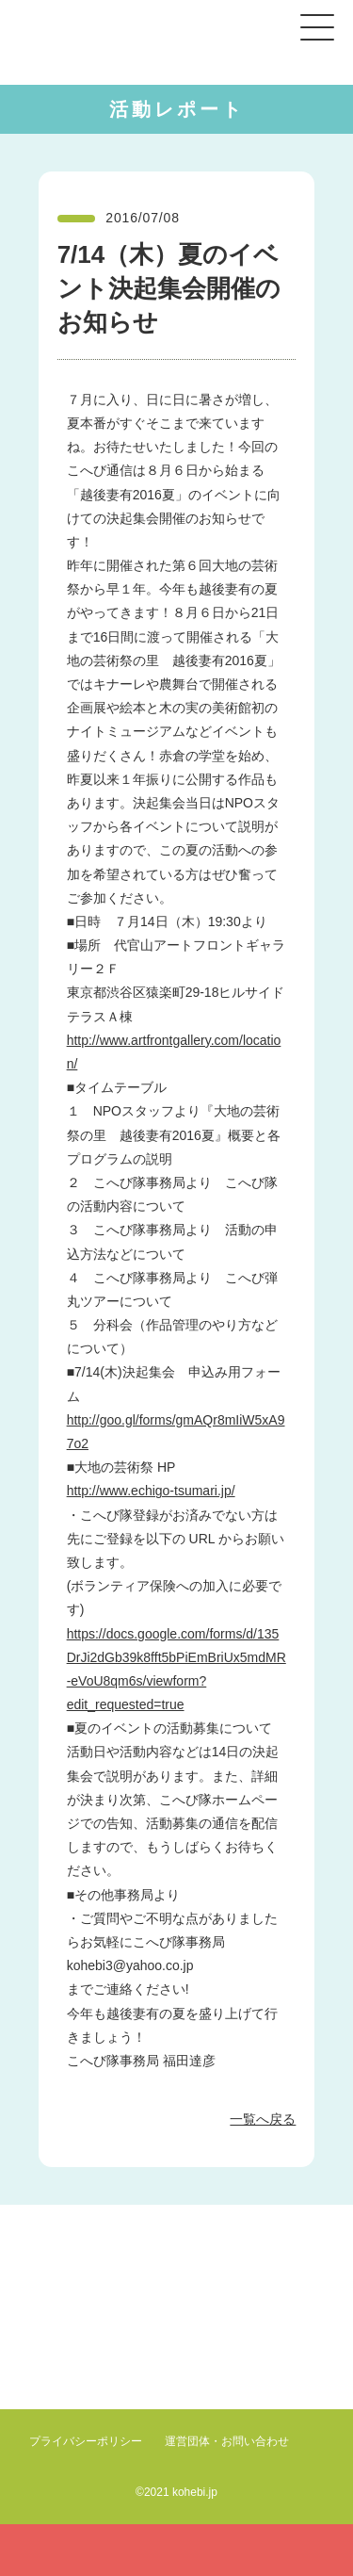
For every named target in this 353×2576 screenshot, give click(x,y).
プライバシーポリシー (85, 2441)
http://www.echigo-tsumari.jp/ (151, 1490)
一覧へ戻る (263, 2119)
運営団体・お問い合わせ (227, 2441)
